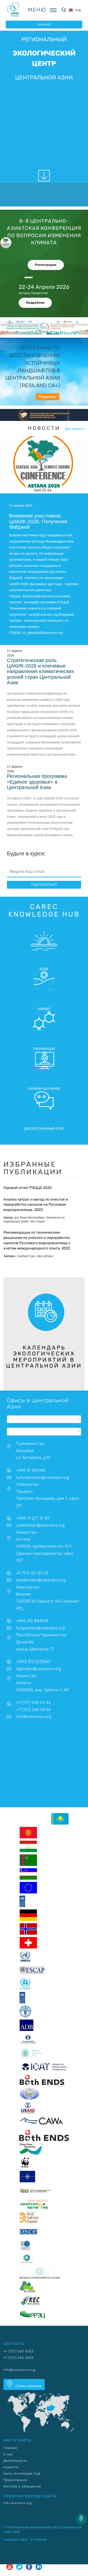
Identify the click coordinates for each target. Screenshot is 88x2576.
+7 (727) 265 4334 (18, 2358)
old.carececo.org (17, 2503)
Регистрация (45, 265)
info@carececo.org (33, 1716)
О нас (8, 2454)
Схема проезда (24, 2384)
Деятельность (15, 2461)
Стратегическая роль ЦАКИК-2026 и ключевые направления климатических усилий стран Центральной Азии (40, 671)
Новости (10, 2467)
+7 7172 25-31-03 (32, 1573)
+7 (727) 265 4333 (18, 2351)
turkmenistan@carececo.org (42, 1477)
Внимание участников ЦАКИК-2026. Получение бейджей (38, 521)
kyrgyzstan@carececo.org (40, 1627)
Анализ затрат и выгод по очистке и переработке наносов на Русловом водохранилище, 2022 (35, 1204)
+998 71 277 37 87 (33, 1518)
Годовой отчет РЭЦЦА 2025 (27, 1187)
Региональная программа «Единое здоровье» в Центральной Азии (37, 781)
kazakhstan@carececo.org (41, 1580)
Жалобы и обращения (22, 2486)
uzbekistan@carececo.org (40, 1525)
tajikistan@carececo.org (38, 1668)
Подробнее (35, 303)
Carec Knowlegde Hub (22, 2474)
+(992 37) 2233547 (33, 1661)
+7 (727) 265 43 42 (33, 1702)
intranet (44, 24)
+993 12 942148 (30, 1470)
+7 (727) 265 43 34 (33, 1709)
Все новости (75, 429)
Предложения (15, 2480)
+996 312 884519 (32, 1620)
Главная (10, 2448)
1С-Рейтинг (38, 2539)
